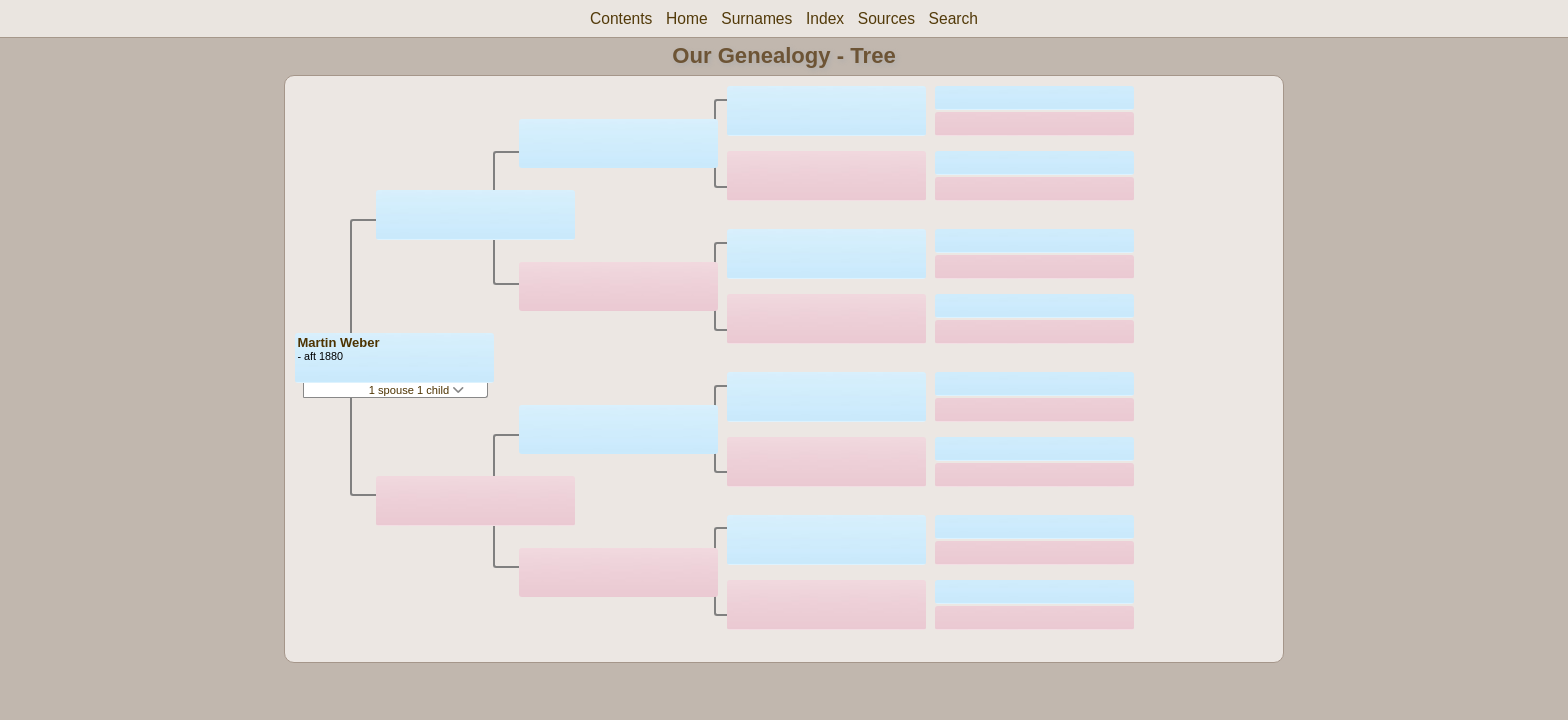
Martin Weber (338, 342)
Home (687, 18)
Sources (886, 18)
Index (825, 18)
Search (953, 18)
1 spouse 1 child (417, 390)
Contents (621, 18)
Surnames (756, 18)
